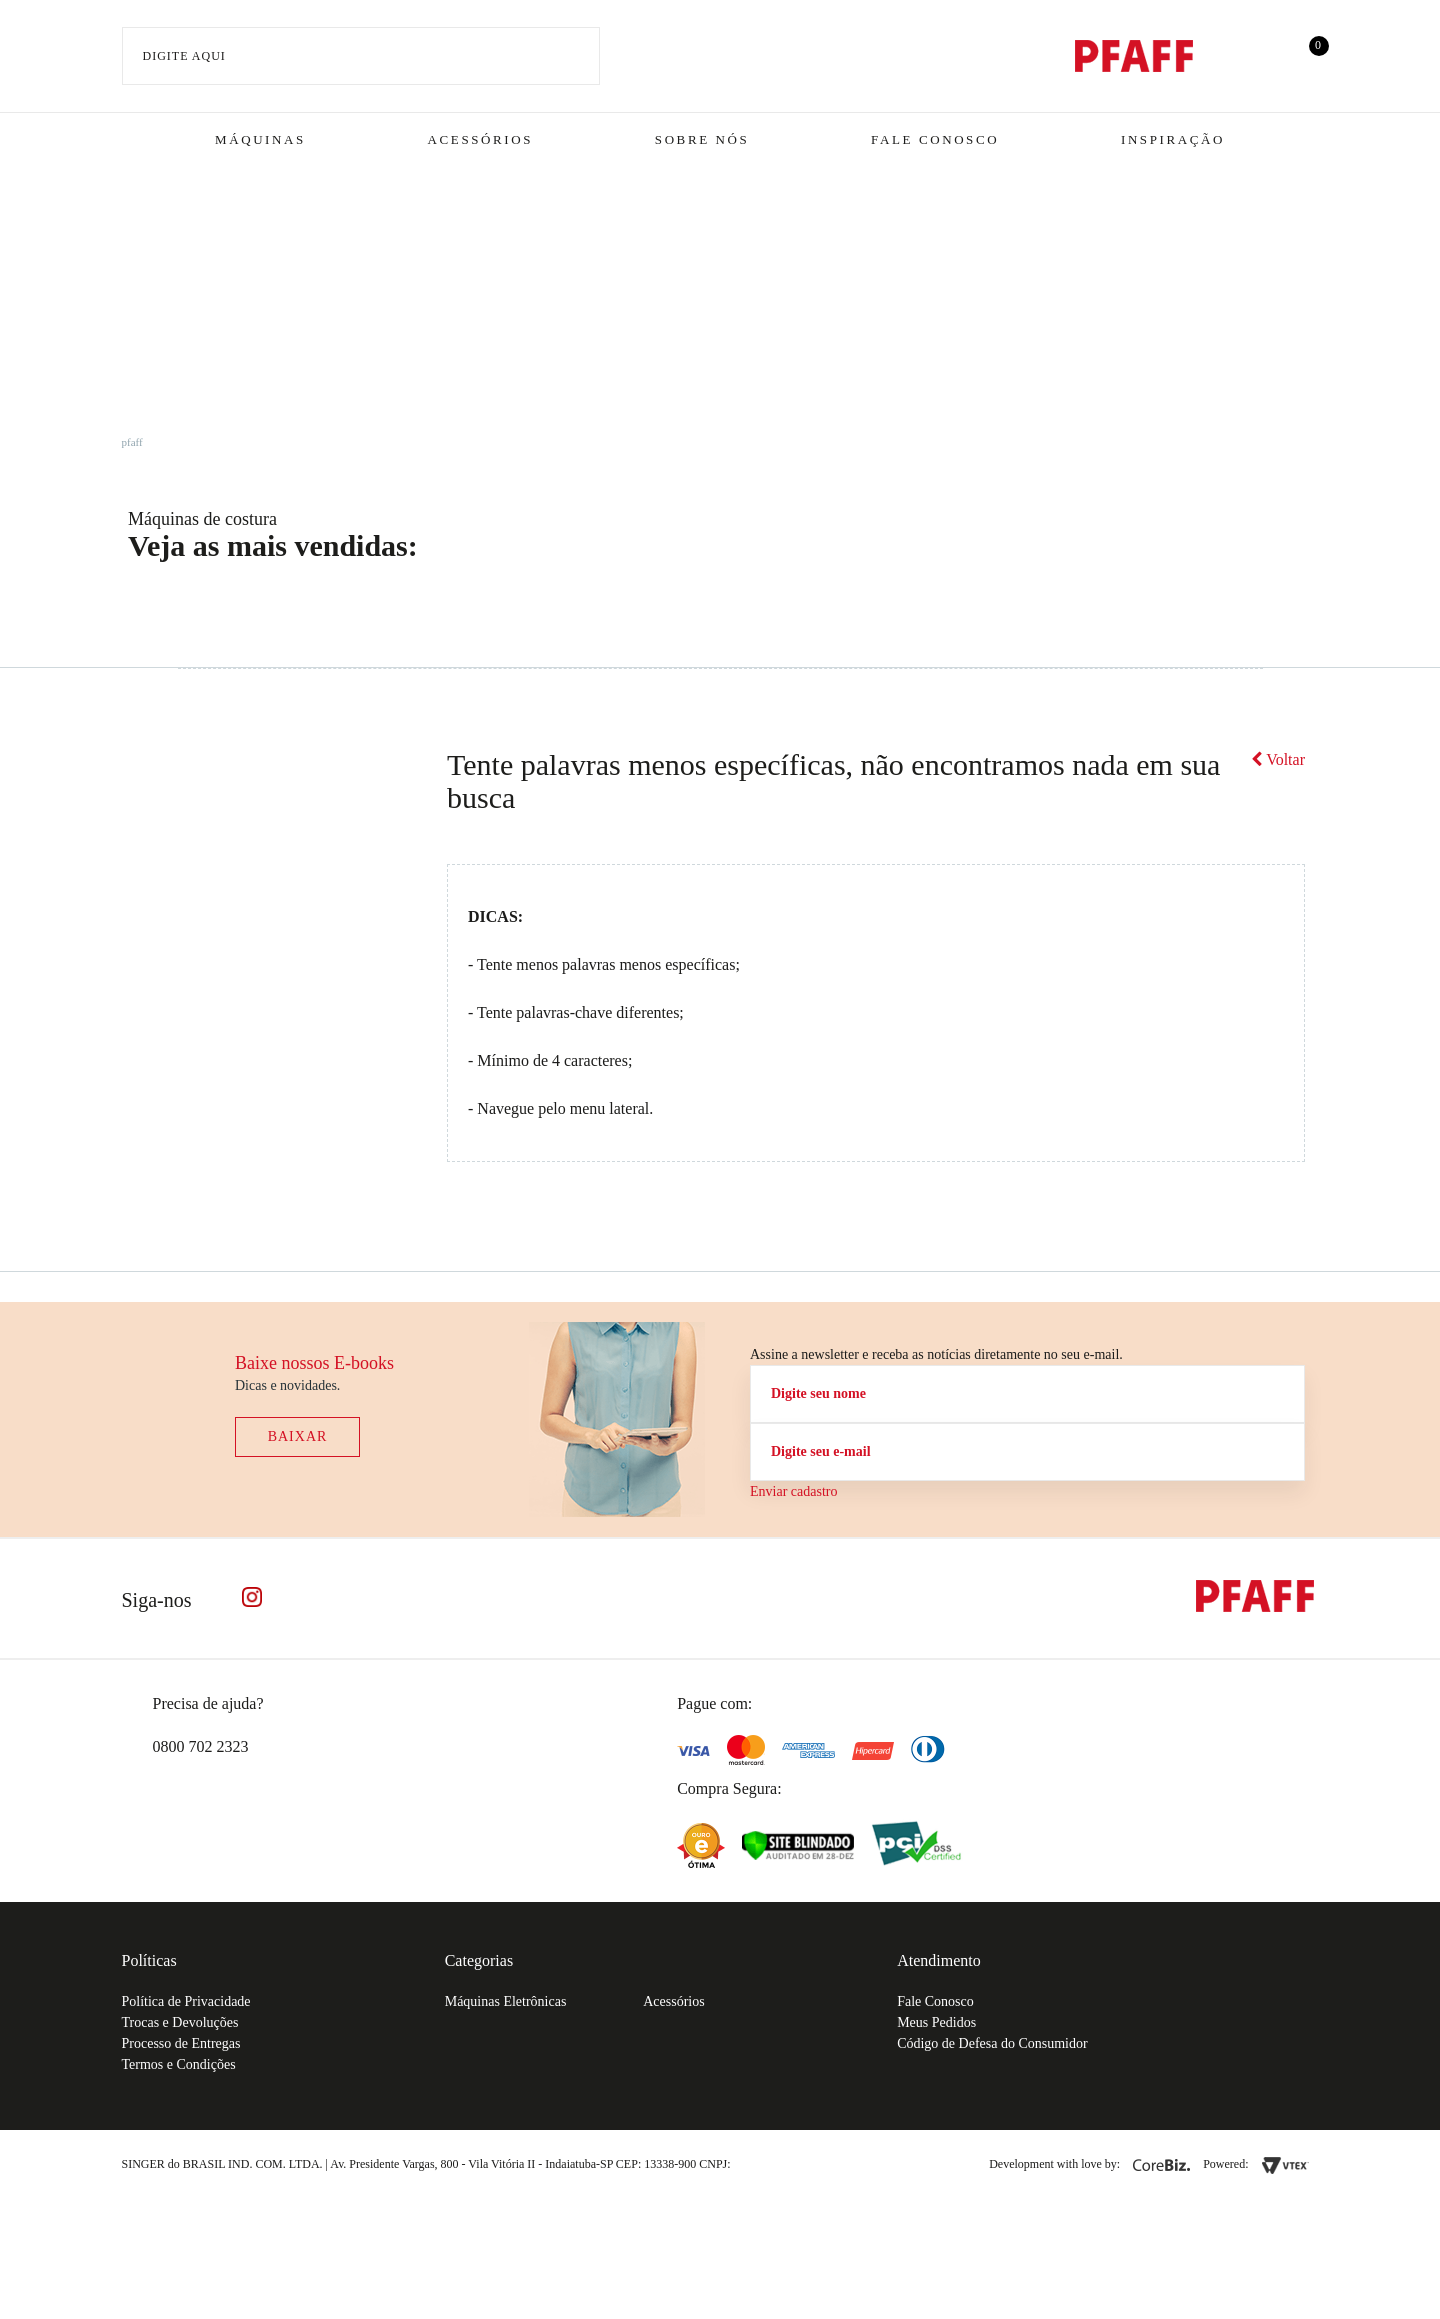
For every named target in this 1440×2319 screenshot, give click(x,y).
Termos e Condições (179, 2064)
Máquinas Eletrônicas (506, 2001)
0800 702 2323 (201, 1746)
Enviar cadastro (793, 1491)
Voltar (1278, 759)
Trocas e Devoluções (180, 2022)
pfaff (132, 442)
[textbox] (361, 56)
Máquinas (260, 139)
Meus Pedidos (936, 2022)
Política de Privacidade (186, 2001)
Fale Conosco (935, 139)
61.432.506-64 (779, 2164)
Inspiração (1173, 139)
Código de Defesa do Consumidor (992, 2043)
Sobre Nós (702, 139)
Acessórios (480, 139)
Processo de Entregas (181, 2043)
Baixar (298, 1436)
